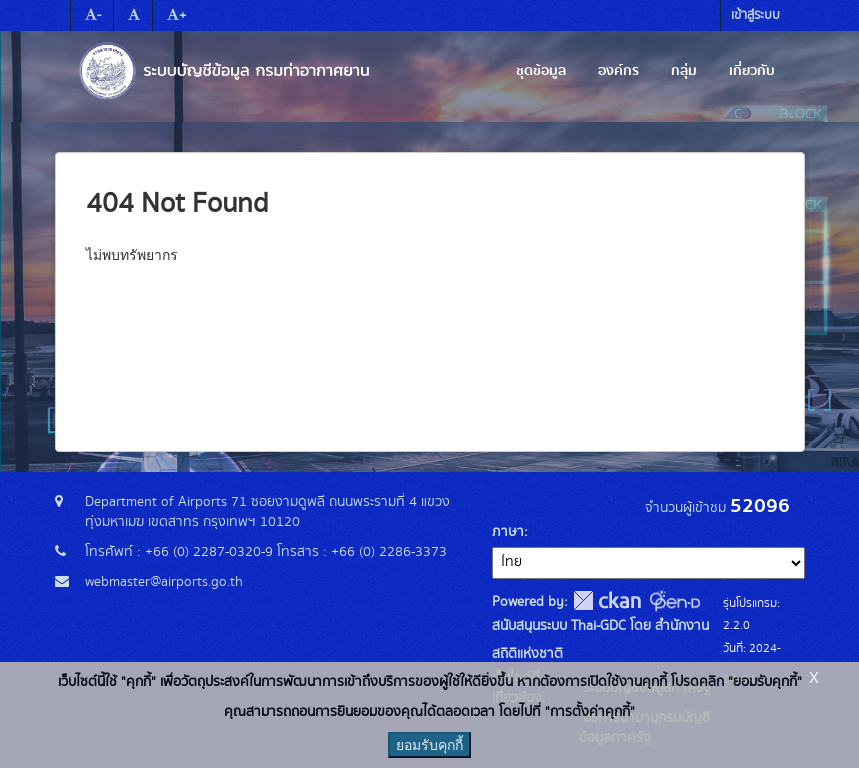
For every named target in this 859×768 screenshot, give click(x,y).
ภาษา (508, 532)
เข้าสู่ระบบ (755, 15)
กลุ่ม (684, 71)
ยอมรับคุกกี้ (429, 745)
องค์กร (618, 71)
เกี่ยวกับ (752, 71)
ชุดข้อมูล (541, 71)
